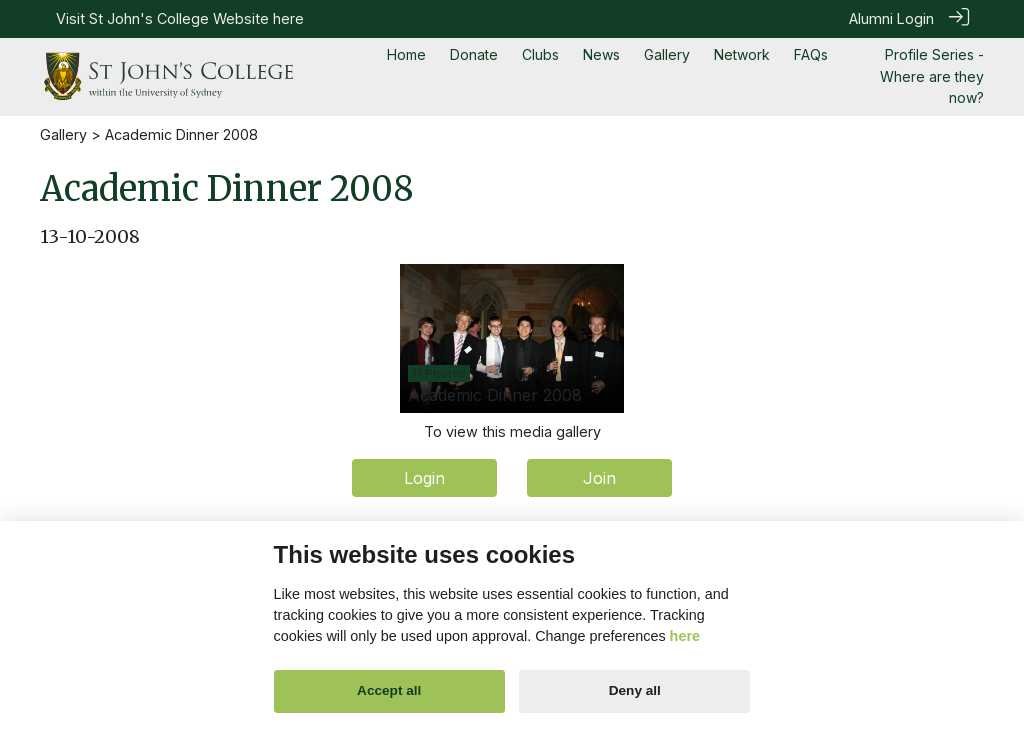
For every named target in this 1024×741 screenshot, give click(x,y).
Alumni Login (891, 18)
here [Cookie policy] (685, 636)
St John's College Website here (196, 18)
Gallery (63, 132)
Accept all (389, 690)
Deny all (635, 690)
